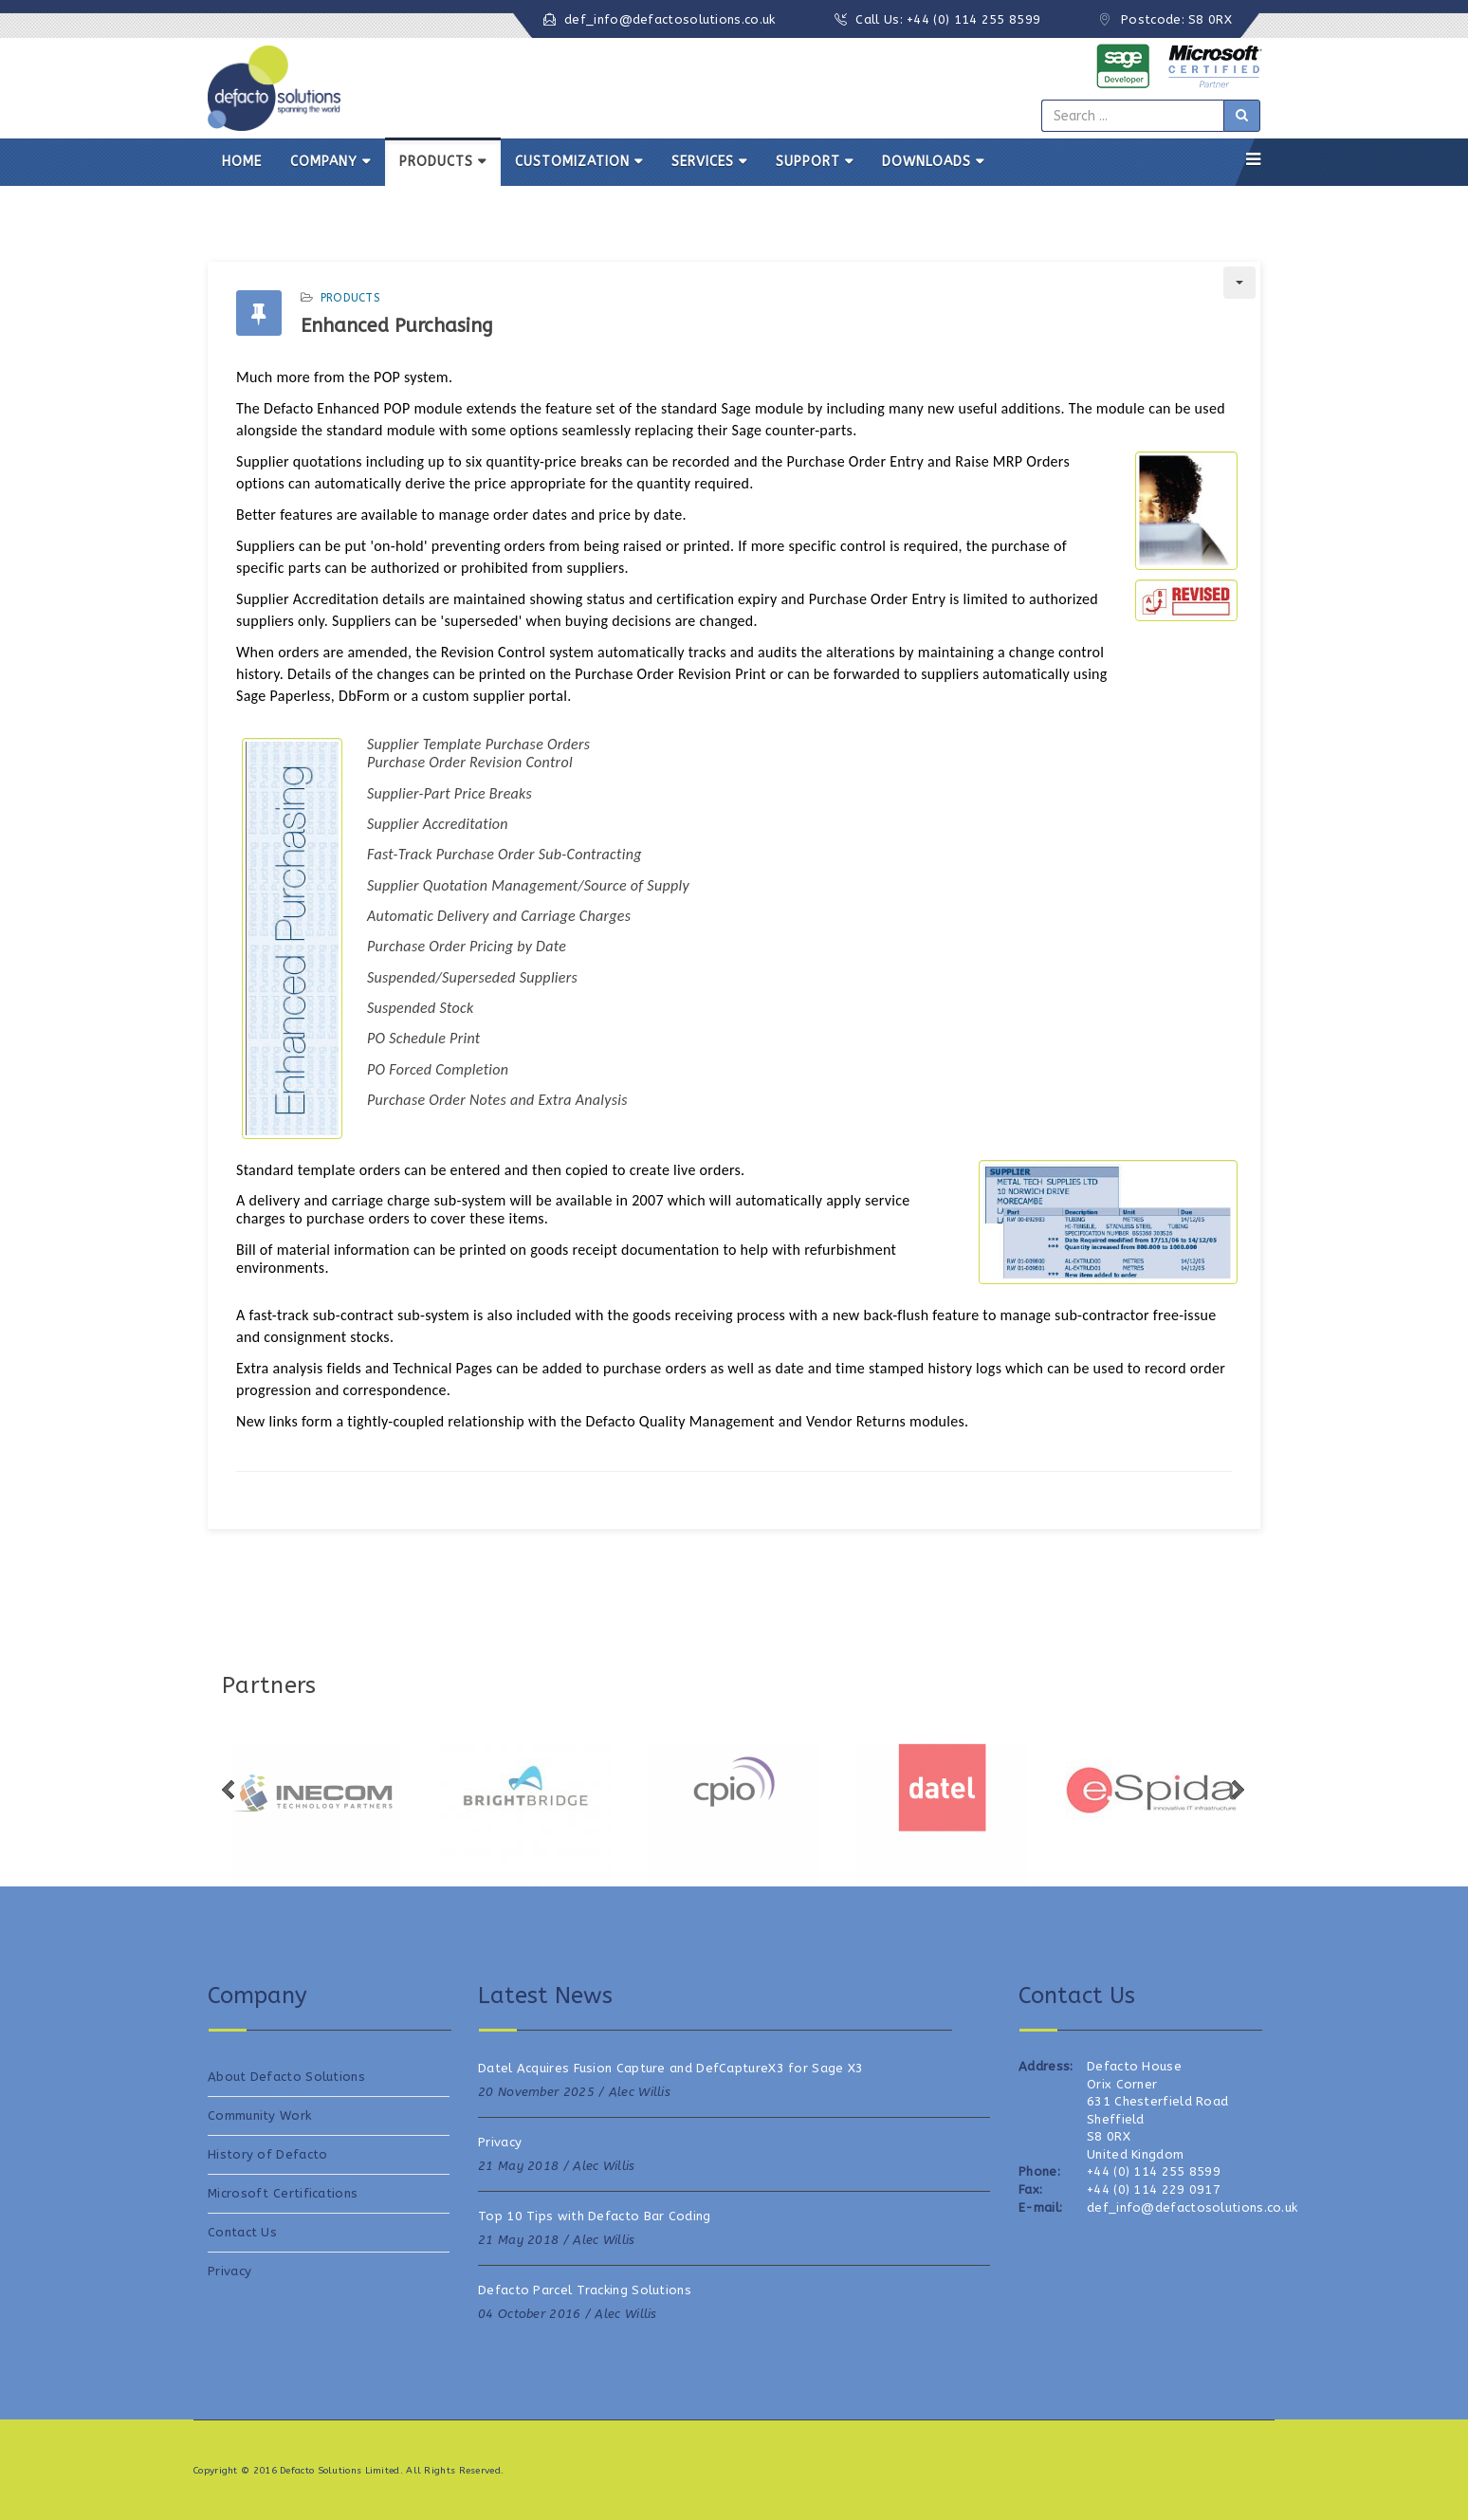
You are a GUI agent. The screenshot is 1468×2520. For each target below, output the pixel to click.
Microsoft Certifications (283, 2193)
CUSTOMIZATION (572, 162)
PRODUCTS (436, 162)
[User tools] (1239, 283)
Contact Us (242, 2232)
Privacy (229, 2271)
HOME (242, 162)
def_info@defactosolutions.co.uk (669, 19)
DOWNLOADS (926, 162)
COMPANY (324, 162)
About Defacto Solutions (286, 2076)
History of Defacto (267, 2154)
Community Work (259, 2115)
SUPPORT (808, 162)
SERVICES (702, 162)
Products (350, 297)
